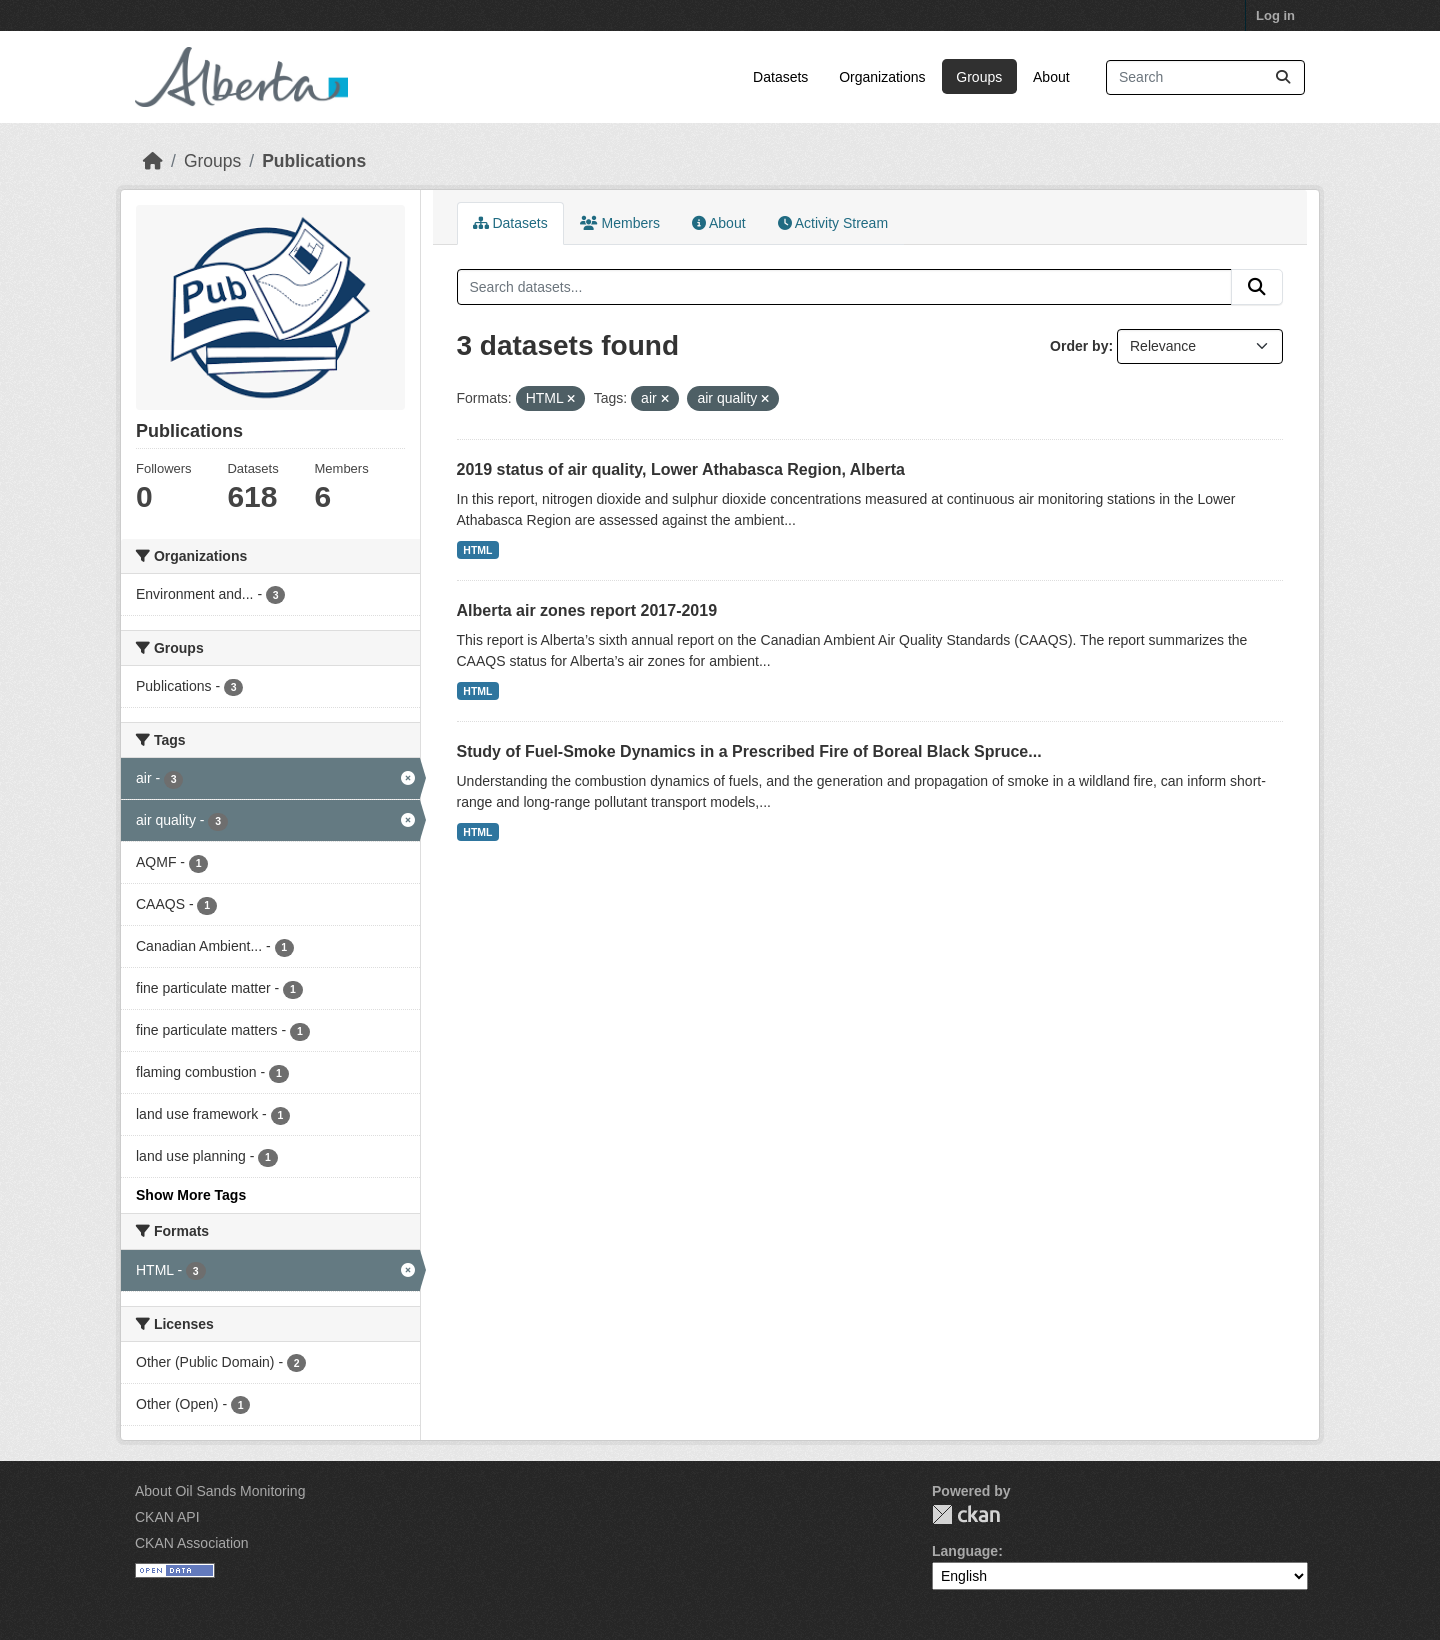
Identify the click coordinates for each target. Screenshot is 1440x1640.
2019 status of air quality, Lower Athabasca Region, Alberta (681, 469)
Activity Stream (833, 223)
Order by (1079, 346)
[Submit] (1283, 77)
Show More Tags (191, 1195)
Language (965, 1551)
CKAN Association (192, 1543)
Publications (314, 161)
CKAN (966, 1514)
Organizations (882, 77)
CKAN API (167, 1517)
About (1051, 77)
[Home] (153, 161)
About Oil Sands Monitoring (220, 1491)
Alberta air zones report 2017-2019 (587, 610)
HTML (477, 550)
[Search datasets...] (1205, 77)
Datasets (780, 77)
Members (620, 223)
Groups (979, 77)
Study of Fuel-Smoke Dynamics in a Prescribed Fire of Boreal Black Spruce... (749, 751)
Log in (1275, 15)
